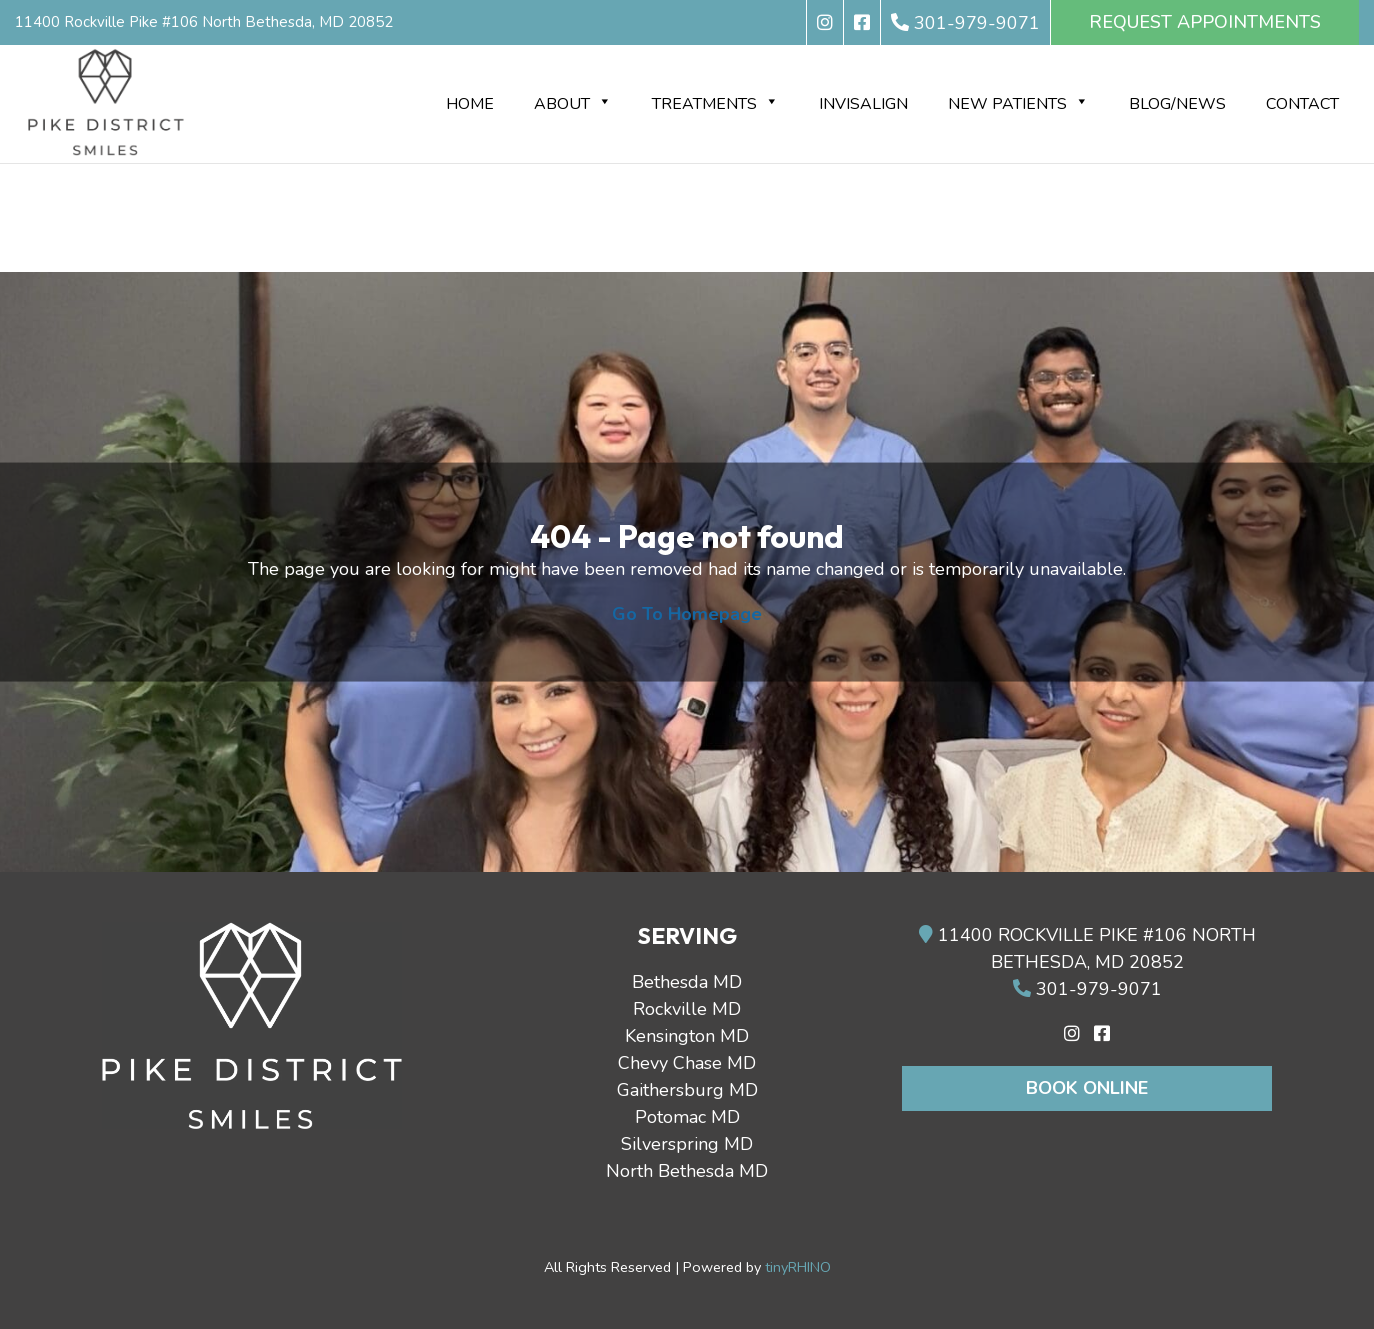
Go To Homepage (687, 614)
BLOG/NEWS (1177, 104)
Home (470, 104)
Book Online (1087, 1088)
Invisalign (863, 104)
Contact (1302, 104)
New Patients (1018, 104)
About (573, 104)
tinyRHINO (798, 1267)
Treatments (715, 104)
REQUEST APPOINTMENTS (1205, 22)
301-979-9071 (1087, 989)
